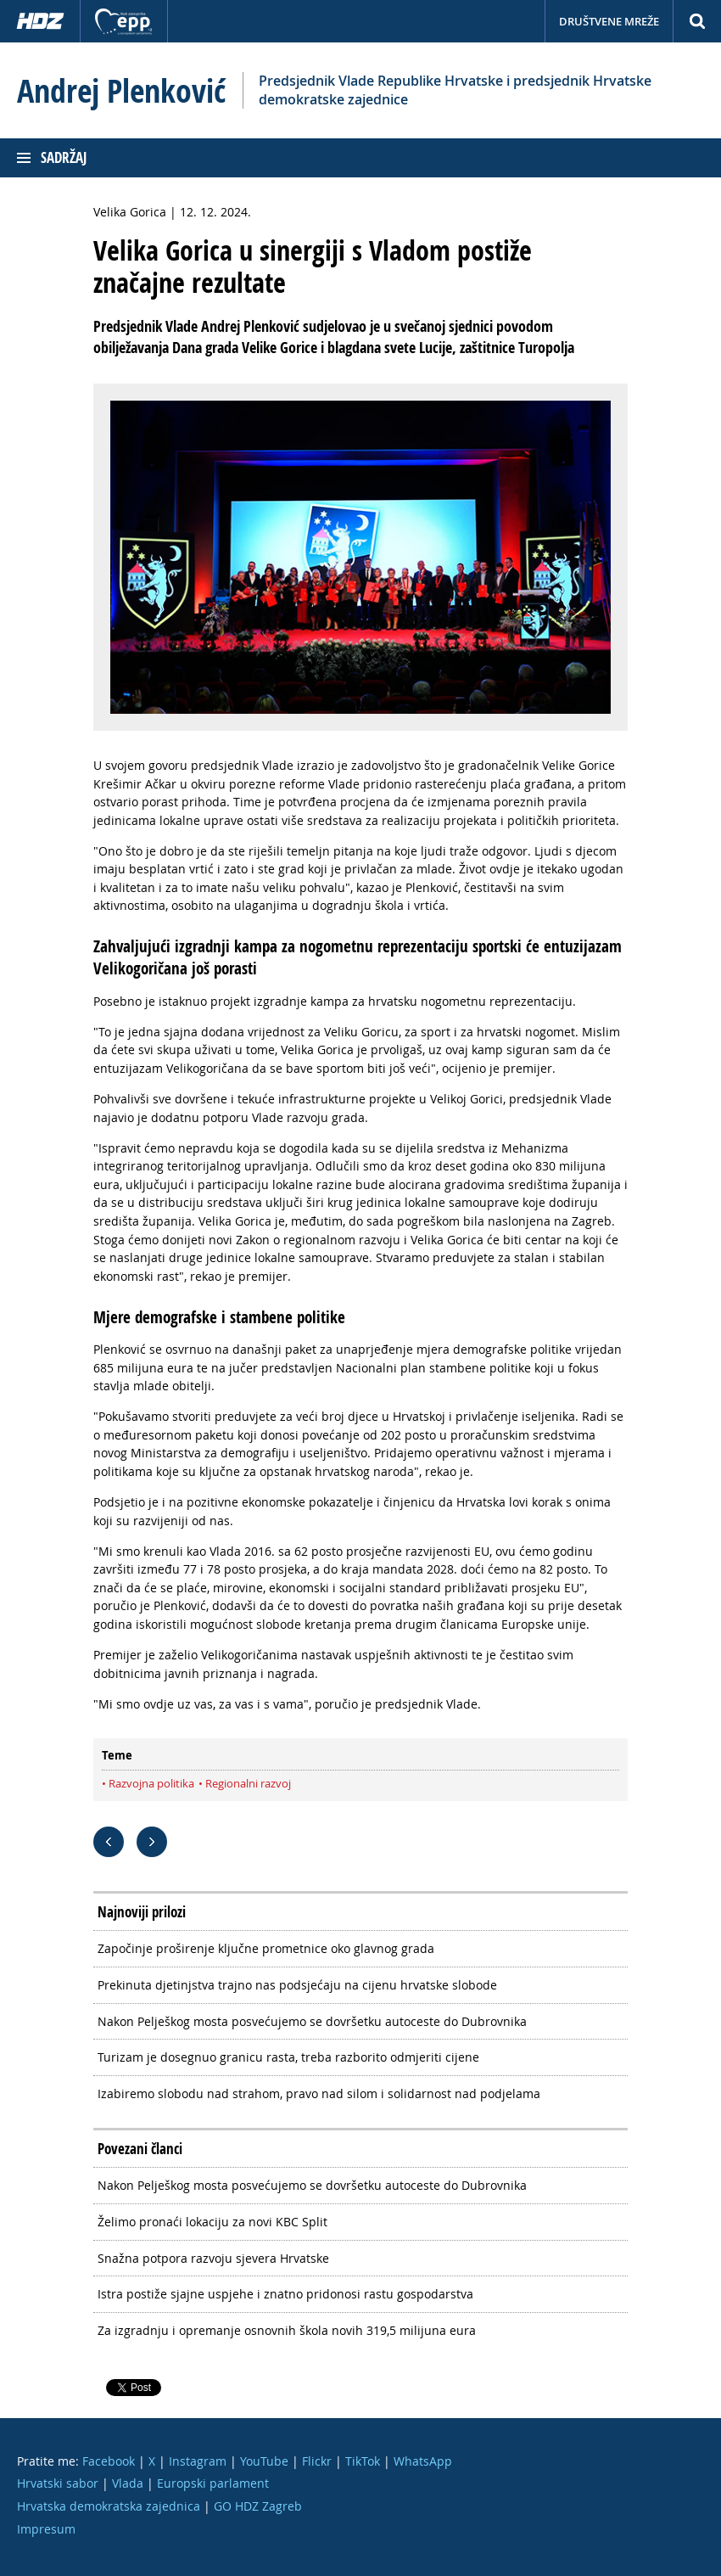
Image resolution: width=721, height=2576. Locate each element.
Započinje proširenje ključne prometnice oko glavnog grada (266, 1948)
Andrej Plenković (121, 91)
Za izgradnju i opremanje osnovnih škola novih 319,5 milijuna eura (287, 2330)
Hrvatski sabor (57, 2483)
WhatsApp (423, 2461)
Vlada (127, 2483)
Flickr (317, 2461)
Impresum (46, 2529)
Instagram (197, 2461)
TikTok (362, 2461)
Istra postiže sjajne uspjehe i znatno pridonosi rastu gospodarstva (285, 2294)
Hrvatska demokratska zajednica (108, 2506)
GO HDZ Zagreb (258, 2506)
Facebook (108, 2461)
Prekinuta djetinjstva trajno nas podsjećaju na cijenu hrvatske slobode (297, 1985)
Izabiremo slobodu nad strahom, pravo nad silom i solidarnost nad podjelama (319, 2093)
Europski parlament (213, 2483)
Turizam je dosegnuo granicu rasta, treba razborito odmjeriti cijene (288, 2057)
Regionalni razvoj (248, 1783)
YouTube (264, 2461)
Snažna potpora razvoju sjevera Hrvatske (213, 2258)
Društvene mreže (609, 21)
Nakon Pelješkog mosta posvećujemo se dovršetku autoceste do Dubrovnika (312, 2021)
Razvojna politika (151, 1783)
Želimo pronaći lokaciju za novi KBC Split (212, 2222)
